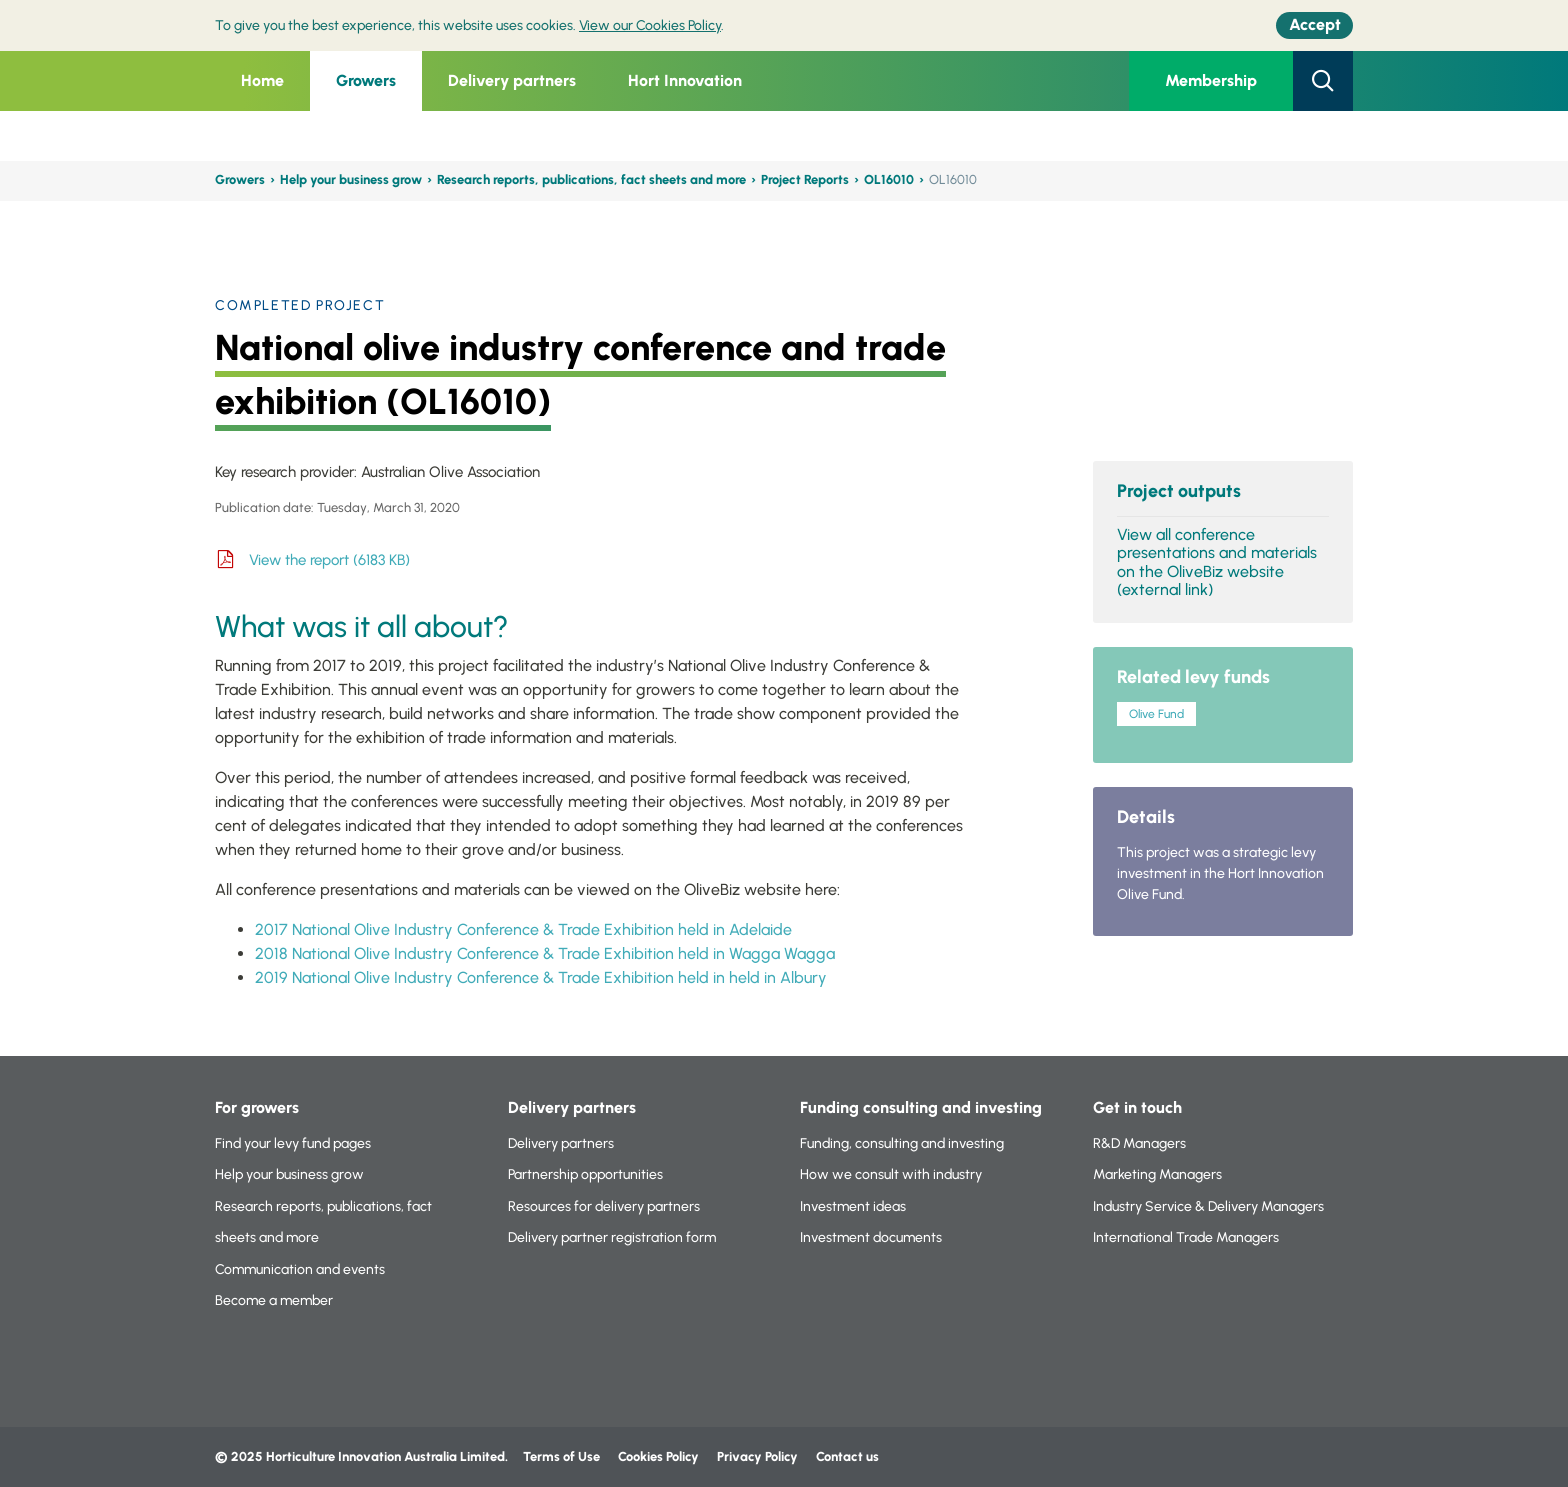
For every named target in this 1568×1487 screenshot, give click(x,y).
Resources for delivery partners (604, 1206)
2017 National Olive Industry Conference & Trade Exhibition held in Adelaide (523, 929)
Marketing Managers (1157, 1174)
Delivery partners (512, 80)
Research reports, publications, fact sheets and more (591, 179)
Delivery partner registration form (612, 1237)
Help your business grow (351, 179)
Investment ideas (853, 1206)
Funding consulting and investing (921, 1107)
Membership (1211, 80)
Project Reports (805, 179)
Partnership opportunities (585, 1174)
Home (262, 80)
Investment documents (871, 1237)
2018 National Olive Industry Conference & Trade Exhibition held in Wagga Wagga (545, 953)
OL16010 (889, 179)
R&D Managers (1139, 1143)
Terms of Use (561, 1456)
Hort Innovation (685, 80)
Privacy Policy (759, 1456)
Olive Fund (1156, 714)
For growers (257, 1107)
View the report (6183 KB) (329, 560)
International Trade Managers (1186, 1237)
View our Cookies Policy (650, 25)
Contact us (847, 1456)
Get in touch (1137, 1107)
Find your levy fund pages (293, 1143)
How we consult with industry (891, 1174)
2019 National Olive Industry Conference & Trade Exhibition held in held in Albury (541, 977)
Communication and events (300, 1269)
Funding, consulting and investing (902, 1143)
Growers (366, 80)
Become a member (274, 1300)
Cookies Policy (658, 1456)
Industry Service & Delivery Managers (1208, 1206)
